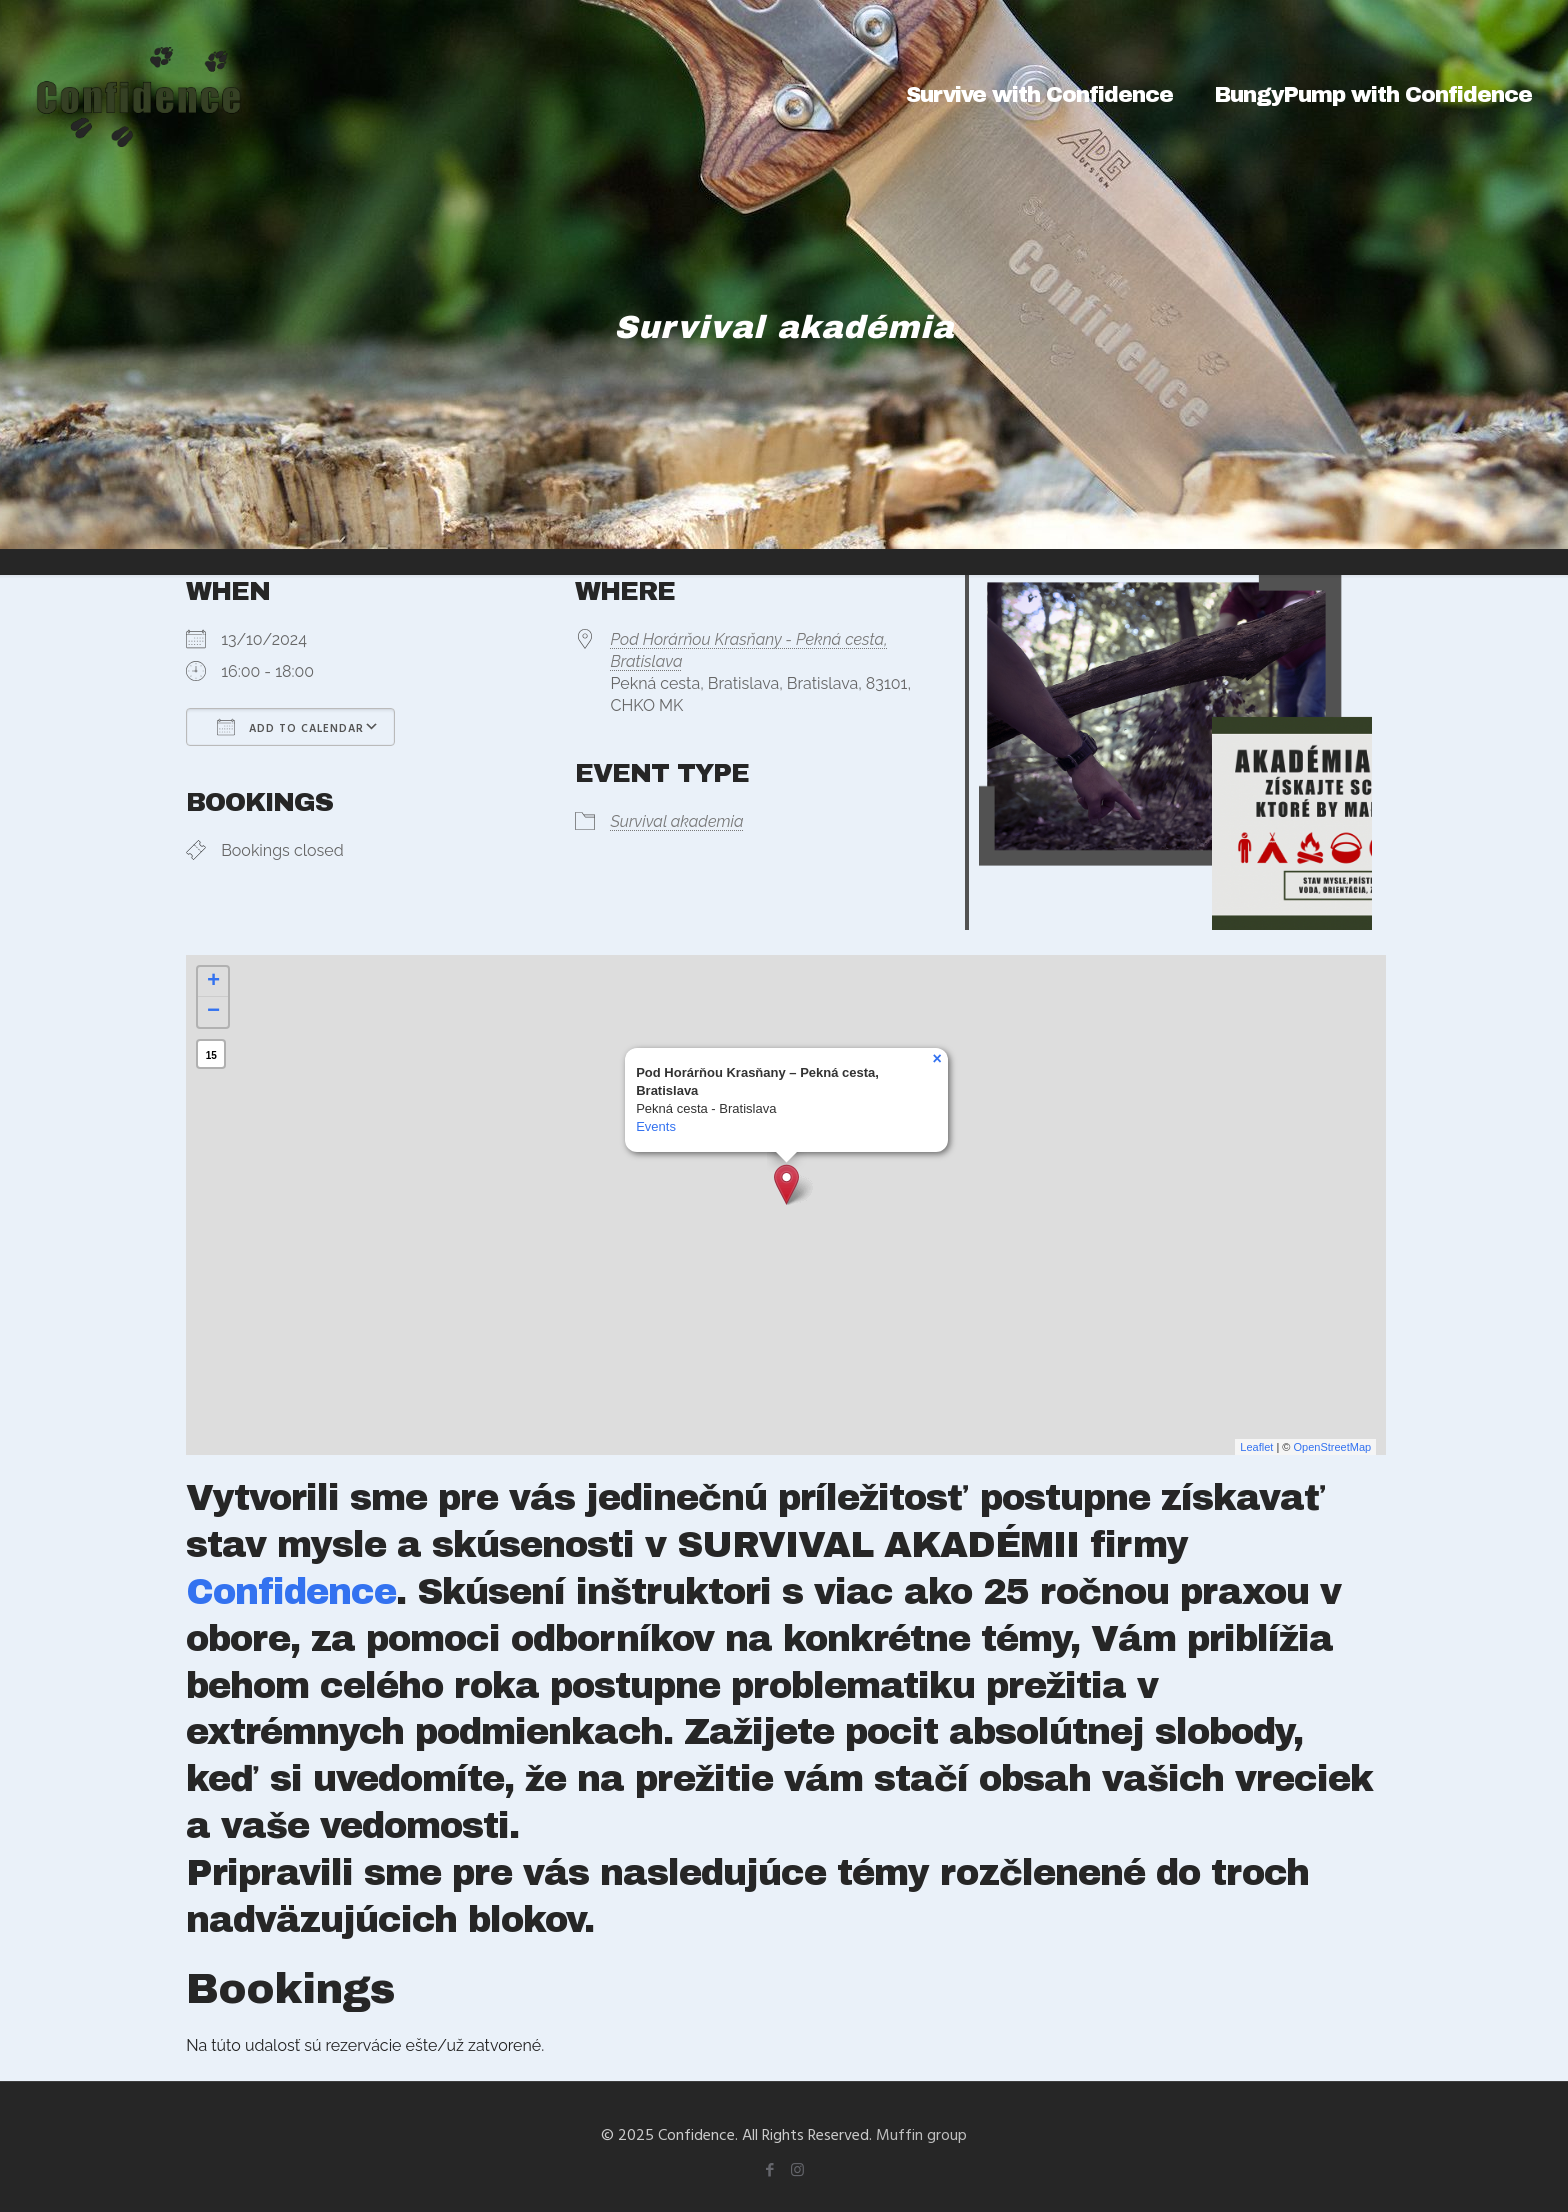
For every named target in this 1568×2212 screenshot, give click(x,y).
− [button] (213, 1012)
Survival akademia (676, 821)
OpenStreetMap (1333, 1447)
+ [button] (213, 982)
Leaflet (1256, 1447)
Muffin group (921, 2134)
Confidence (291, 1592)
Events (656, 1126)
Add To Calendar (290, 727)
